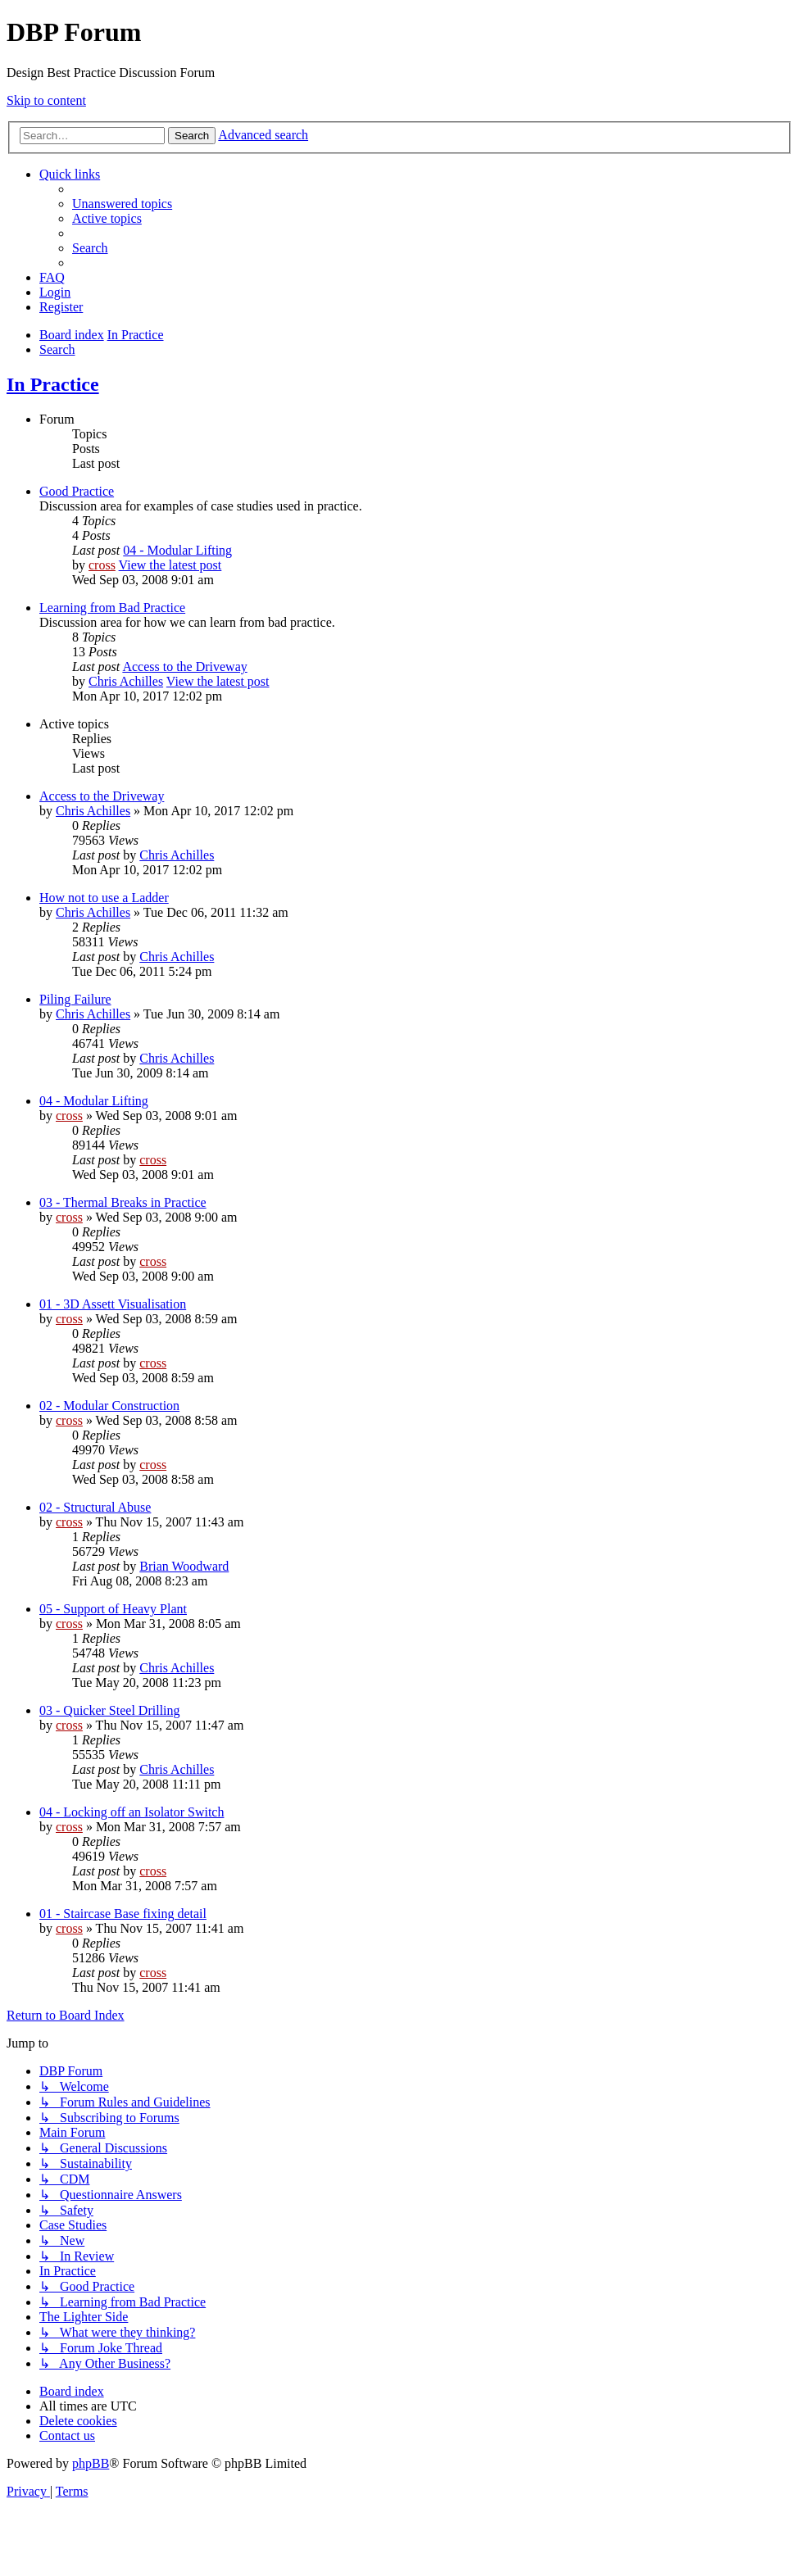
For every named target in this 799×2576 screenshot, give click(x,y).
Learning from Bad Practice (112, 608)
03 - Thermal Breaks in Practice (123, 1202)
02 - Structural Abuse (95, 1507)
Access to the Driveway (184, 666)
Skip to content (46, 100)
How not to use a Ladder (104, 898)
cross (102, 565)
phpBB (90, 2463)
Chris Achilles (126, 681)
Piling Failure (75, 999)
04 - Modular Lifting (177, 550)
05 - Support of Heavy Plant (113, 1609)
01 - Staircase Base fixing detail (123, 1914)
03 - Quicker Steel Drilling (109, 1710)
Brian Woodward (184, 1566)
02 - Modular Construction (109, 1406)
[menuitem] (122, 204)
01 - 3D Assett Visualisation (112, 1304)
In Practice (53, 384)
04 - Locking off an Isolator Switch (131, 1812)
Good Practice (76, 491)
